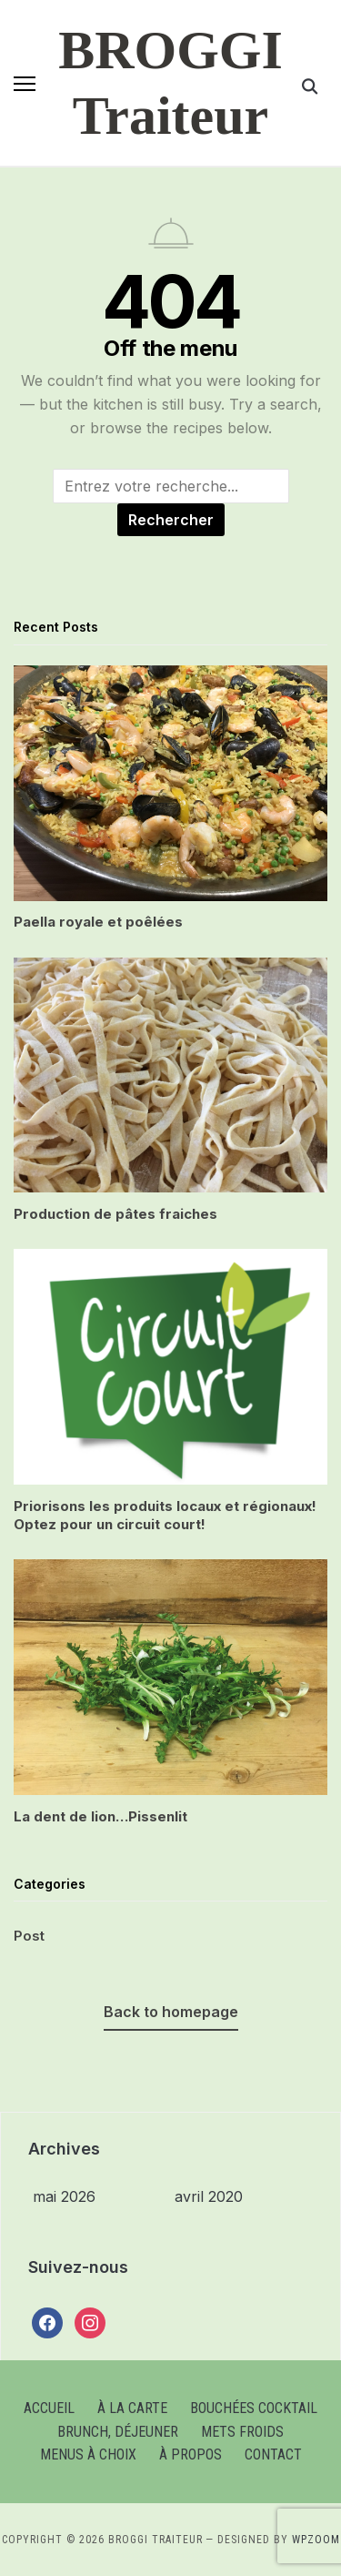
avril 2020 (209, 2196)
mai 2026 (64, 2196)
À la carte (132, 2408)
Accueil (49, 2408)
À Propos (190, 2454)
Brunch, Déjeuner (117, 2431)
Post (29, 1935)
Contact (273, 2454)
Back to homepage (171, 2012)
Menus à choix (88, 2454)
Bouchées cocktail (253, 2408)
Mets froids (242, 2431)
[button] (24, 84)
